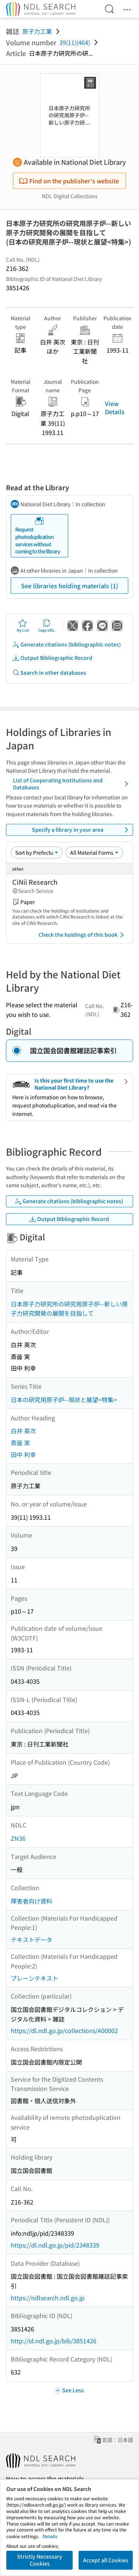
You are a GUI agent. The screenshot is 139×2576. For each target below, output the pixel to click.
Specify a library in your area (81, 829)
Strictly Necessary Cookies (39, 2560)
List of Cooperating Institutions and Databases (72, 783)
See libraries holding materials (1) (69, 585)
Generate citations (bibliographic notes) (66, 644)
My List (23, 626)
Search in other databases (49, 673)
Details (50, 2536)
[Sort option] (37, 852)
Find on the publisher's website (69, 180)
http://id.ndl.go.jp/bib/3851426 (53, 2340)
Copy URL (46, 626)
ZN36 (18, 1838)
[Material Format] (94, 852)
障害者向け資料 (31, 1900)
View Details (115, 407)
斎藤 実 (20, 1442)
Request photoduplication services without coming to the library (37, 535)
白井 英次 (23, 1430)
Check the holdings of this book (82, 934)
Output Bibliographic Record (52, 658)
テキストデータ (31, 1939)
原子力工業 (37, 31)
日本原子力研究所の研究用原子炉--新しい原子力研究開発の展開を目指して (69, 1308)
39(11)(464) (74, 42)
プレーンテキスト (34, 1978)
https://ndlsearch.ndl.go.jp (48, 2297)
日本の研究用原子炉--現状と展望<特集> (64, 1399)
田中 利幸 (23, 1454)
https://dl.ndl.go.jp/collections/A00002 (64, 2030)
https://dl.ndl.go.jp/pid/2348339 (55, 2245)
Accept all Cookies (105, 2560)
